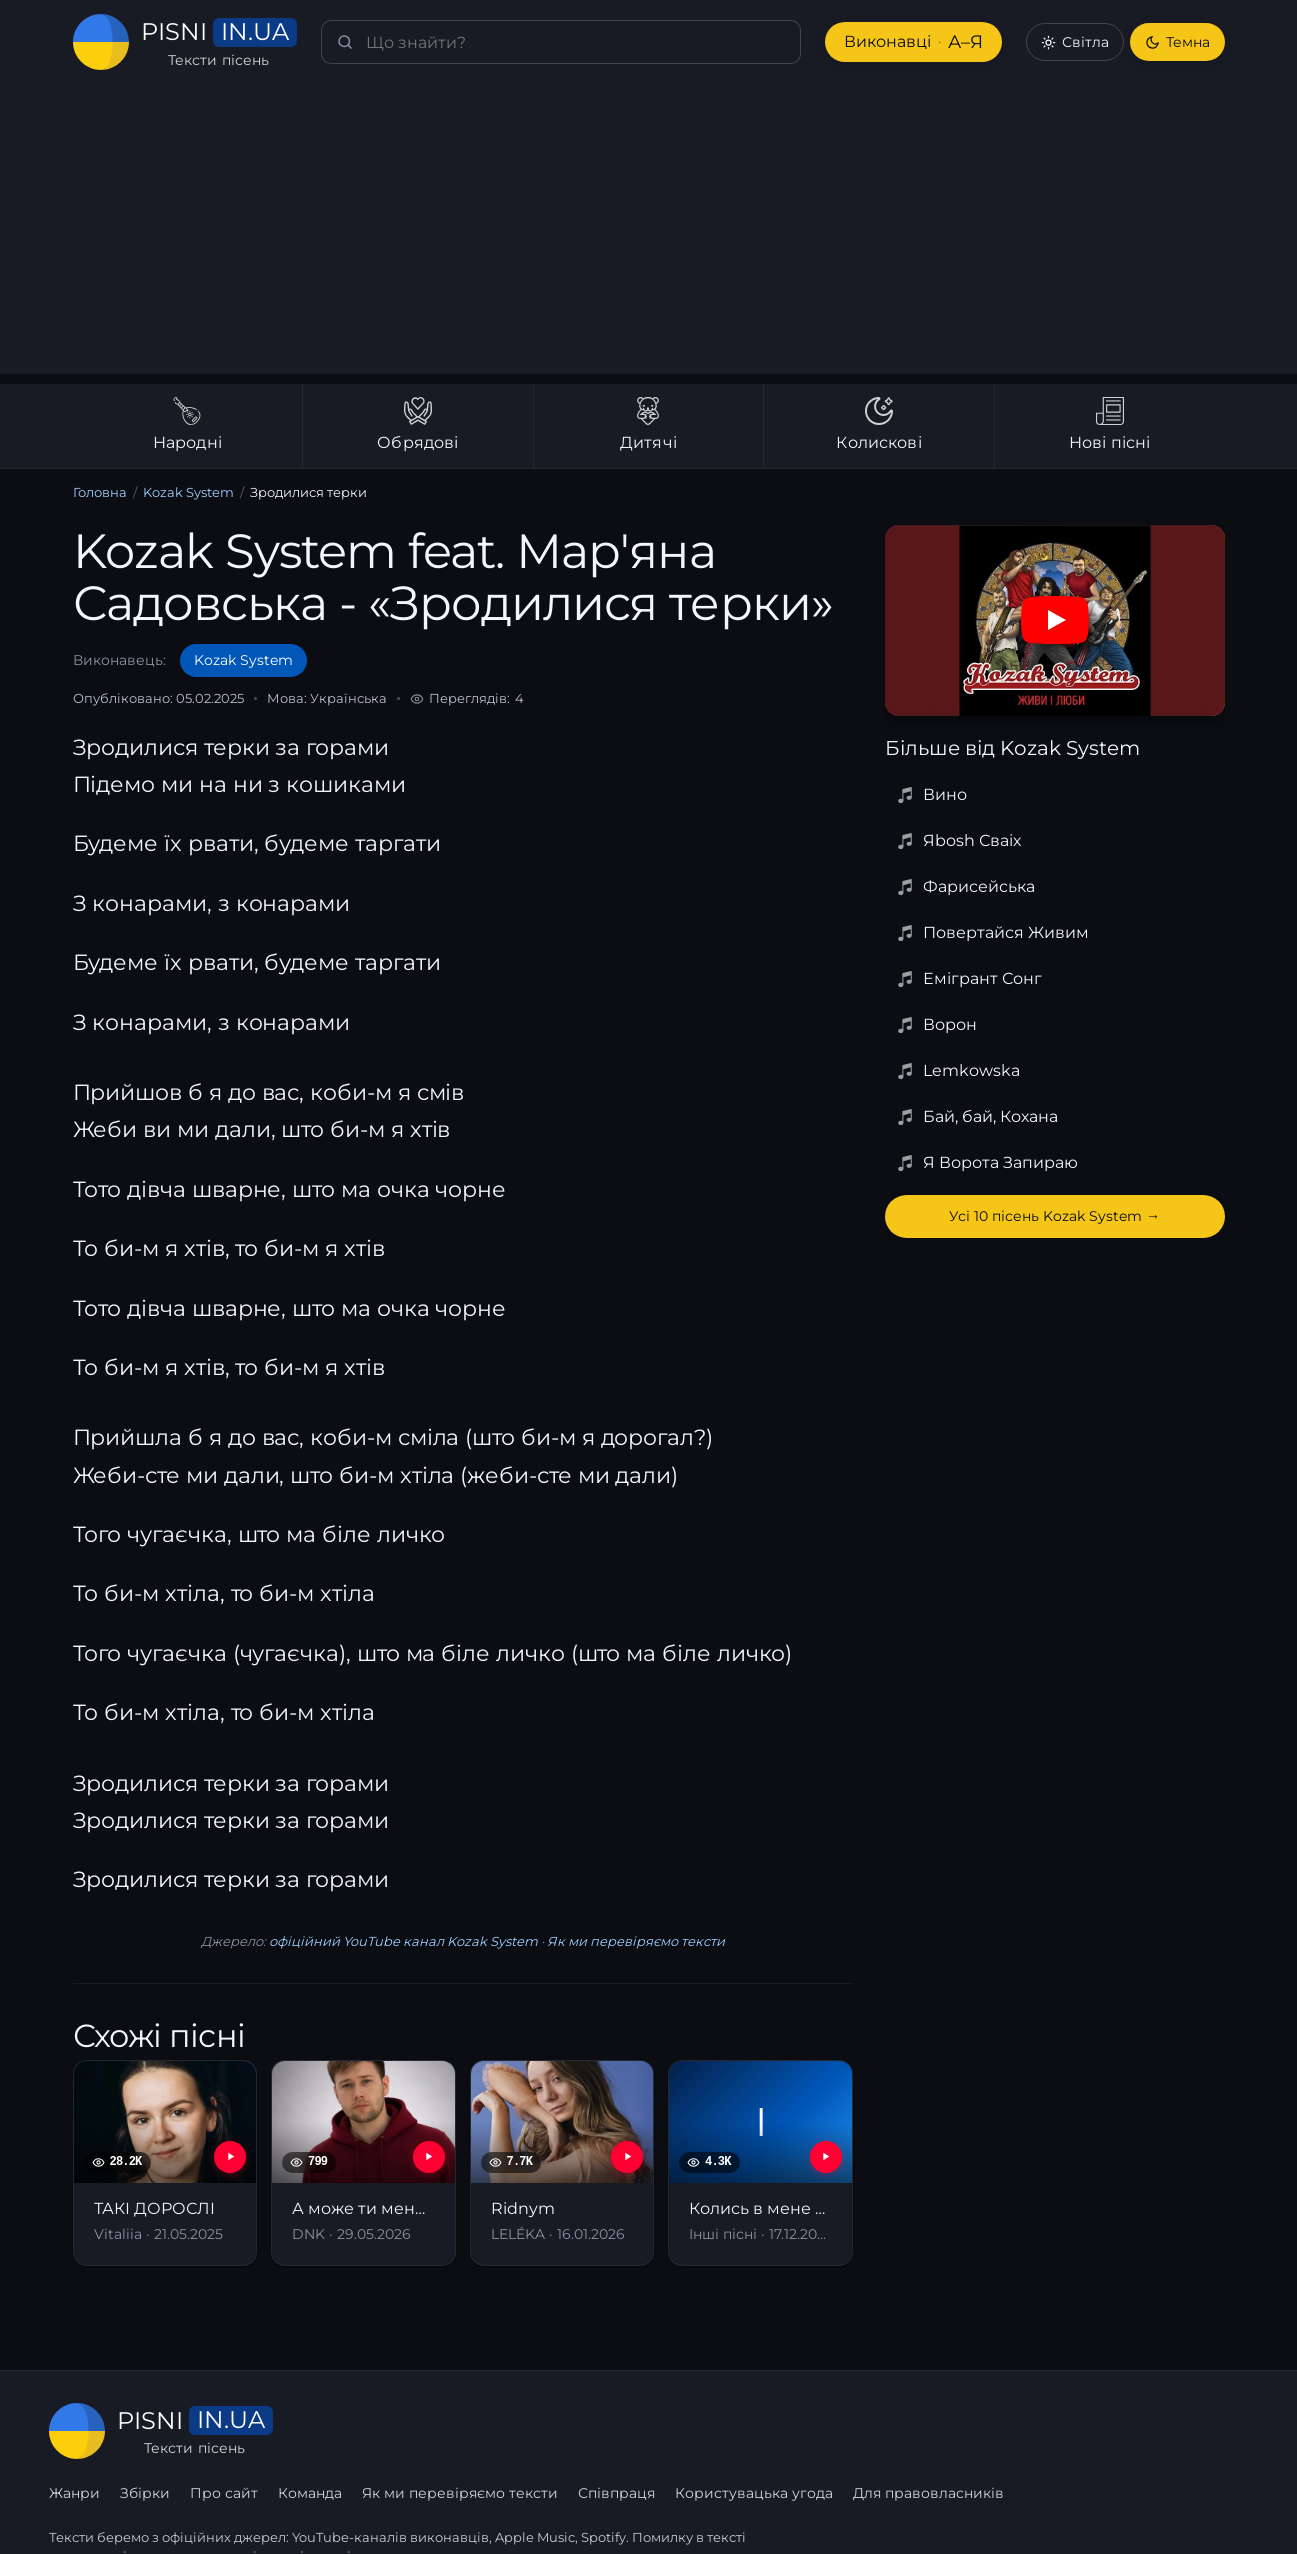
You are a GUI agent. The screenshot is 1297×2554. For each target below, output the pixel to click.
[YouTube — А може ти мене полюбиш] (429, 2157)
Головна (100, 492)
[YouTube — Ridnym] (627, 2157)
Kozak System (185, 492)
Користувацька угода (999, 2431)
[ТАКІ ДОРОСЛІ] (165, 2162)
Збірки (393, 2431)
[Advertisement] (649, 234)
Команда (557, 2431)
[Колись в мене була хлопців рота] (760, 2162)
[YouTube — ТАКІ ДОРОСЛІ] (230, 2157)
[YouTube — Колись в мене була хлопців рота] (826, 2157)
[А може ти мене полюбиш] (363, 2162)
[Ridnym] (562, 2162)
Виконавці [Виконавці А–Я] (911, 42)
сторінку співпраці (287, 2512)
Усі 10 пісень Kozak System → (1054, 1216)
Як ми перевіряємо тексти (626, 1941)
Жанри (322, 2431)
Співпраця (862, 2431)
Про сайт (471, 2431)
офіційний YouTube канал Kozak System (403, 1941)
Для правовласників (1173, 2431)
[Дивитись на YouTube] (1055, 620)
